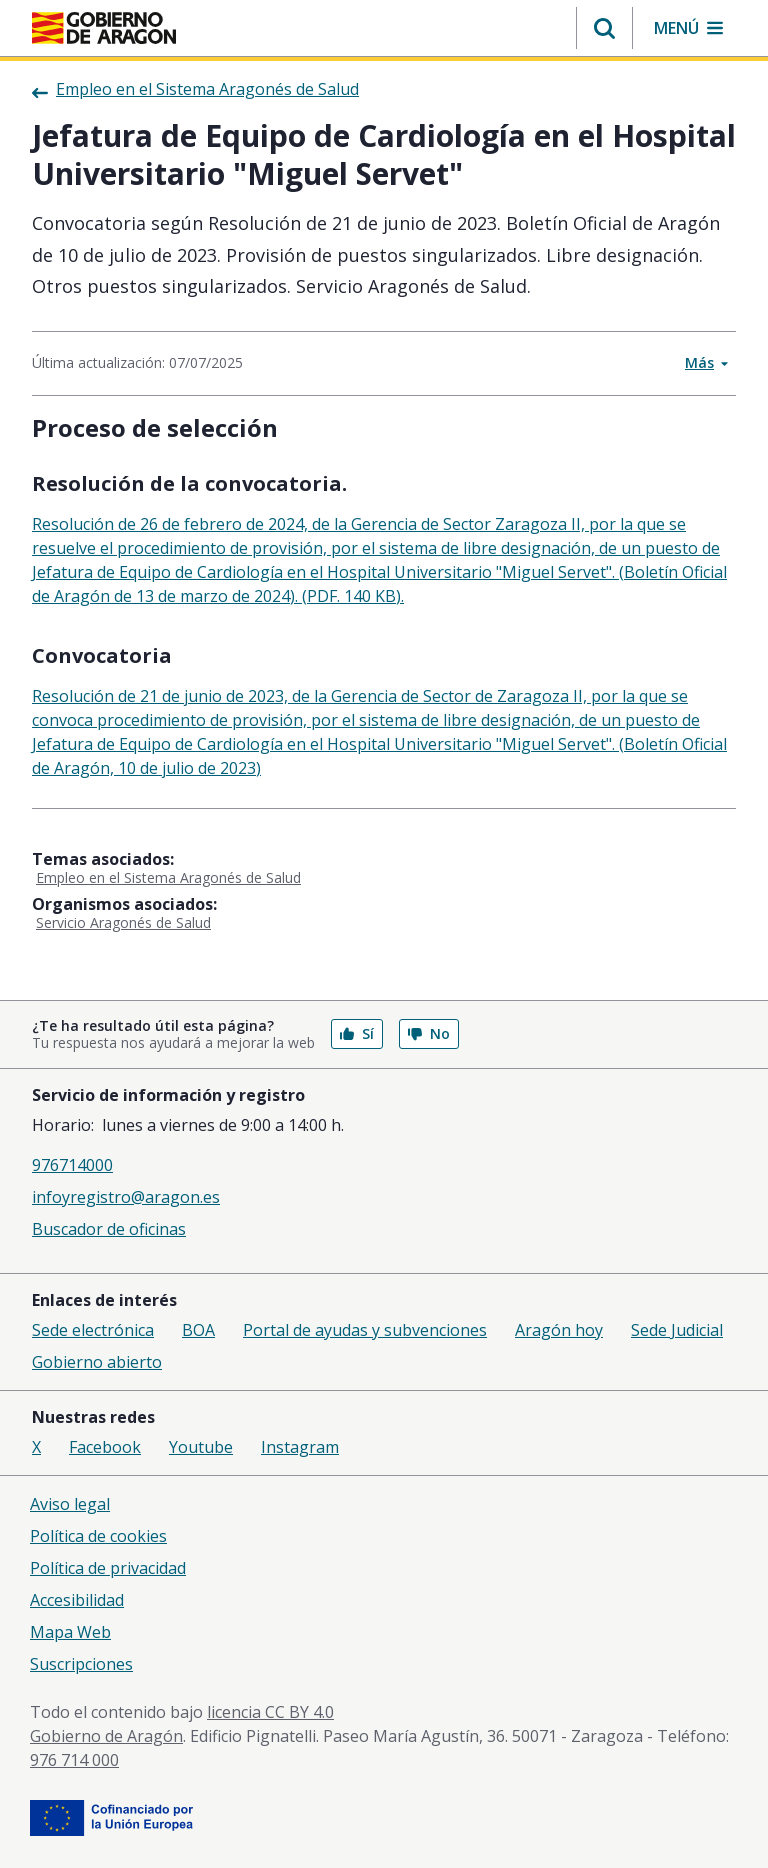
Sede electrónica (93, 1330)
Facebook (105, 1447)
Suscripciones (81, 1664)
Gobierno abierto (97, 1362)
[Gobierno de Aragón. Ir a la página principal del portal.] (104, 28)
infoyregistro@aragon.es (126, 1197)
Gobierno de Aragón (106, 1736)
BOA (198, 1330)
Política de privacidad (108, 1568)
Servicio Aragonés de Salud (123, 922)
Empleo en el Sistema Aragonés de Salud (168, 877)
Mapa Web (70, 1632)
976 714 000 (74, 1760)
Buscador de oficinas (109, 1229)
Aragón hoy (559, 1330)
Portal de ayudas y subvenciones (365, 1330)
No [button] (429, 1033)
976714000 (72, 1165)
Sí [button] (357, 1033)
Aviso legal (70, 1504)
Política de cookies (98, 1536)
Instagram (300, 1447)
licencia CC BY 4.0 (270, 1712)
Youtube (201, 1447)
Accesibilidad (77, 1600)
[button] (604, 28)
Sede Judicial (677, 1330)
